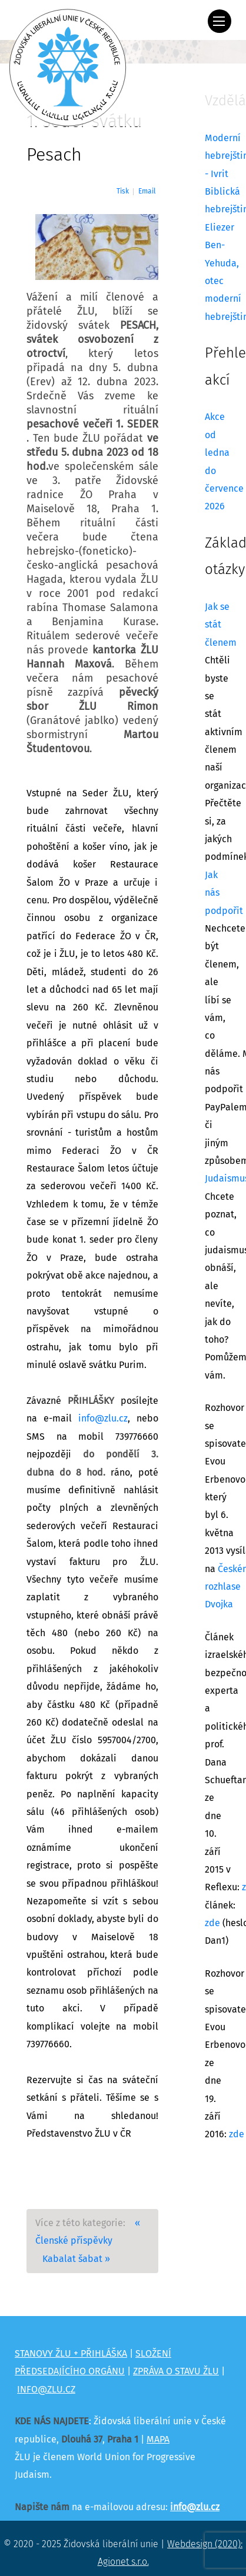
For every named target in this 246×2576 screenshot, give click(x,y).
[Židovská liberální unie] (68, 67)
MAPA (158, 2439)
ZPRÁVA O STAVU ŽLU (176, 2371)
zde (212, 1923)
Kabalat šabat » (76, 2259)
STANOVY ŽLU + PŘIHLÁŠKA (71, 2353)
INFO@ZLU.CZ (46, 2389)
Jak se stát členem (221, 625)
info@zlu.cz (103, 1418)
